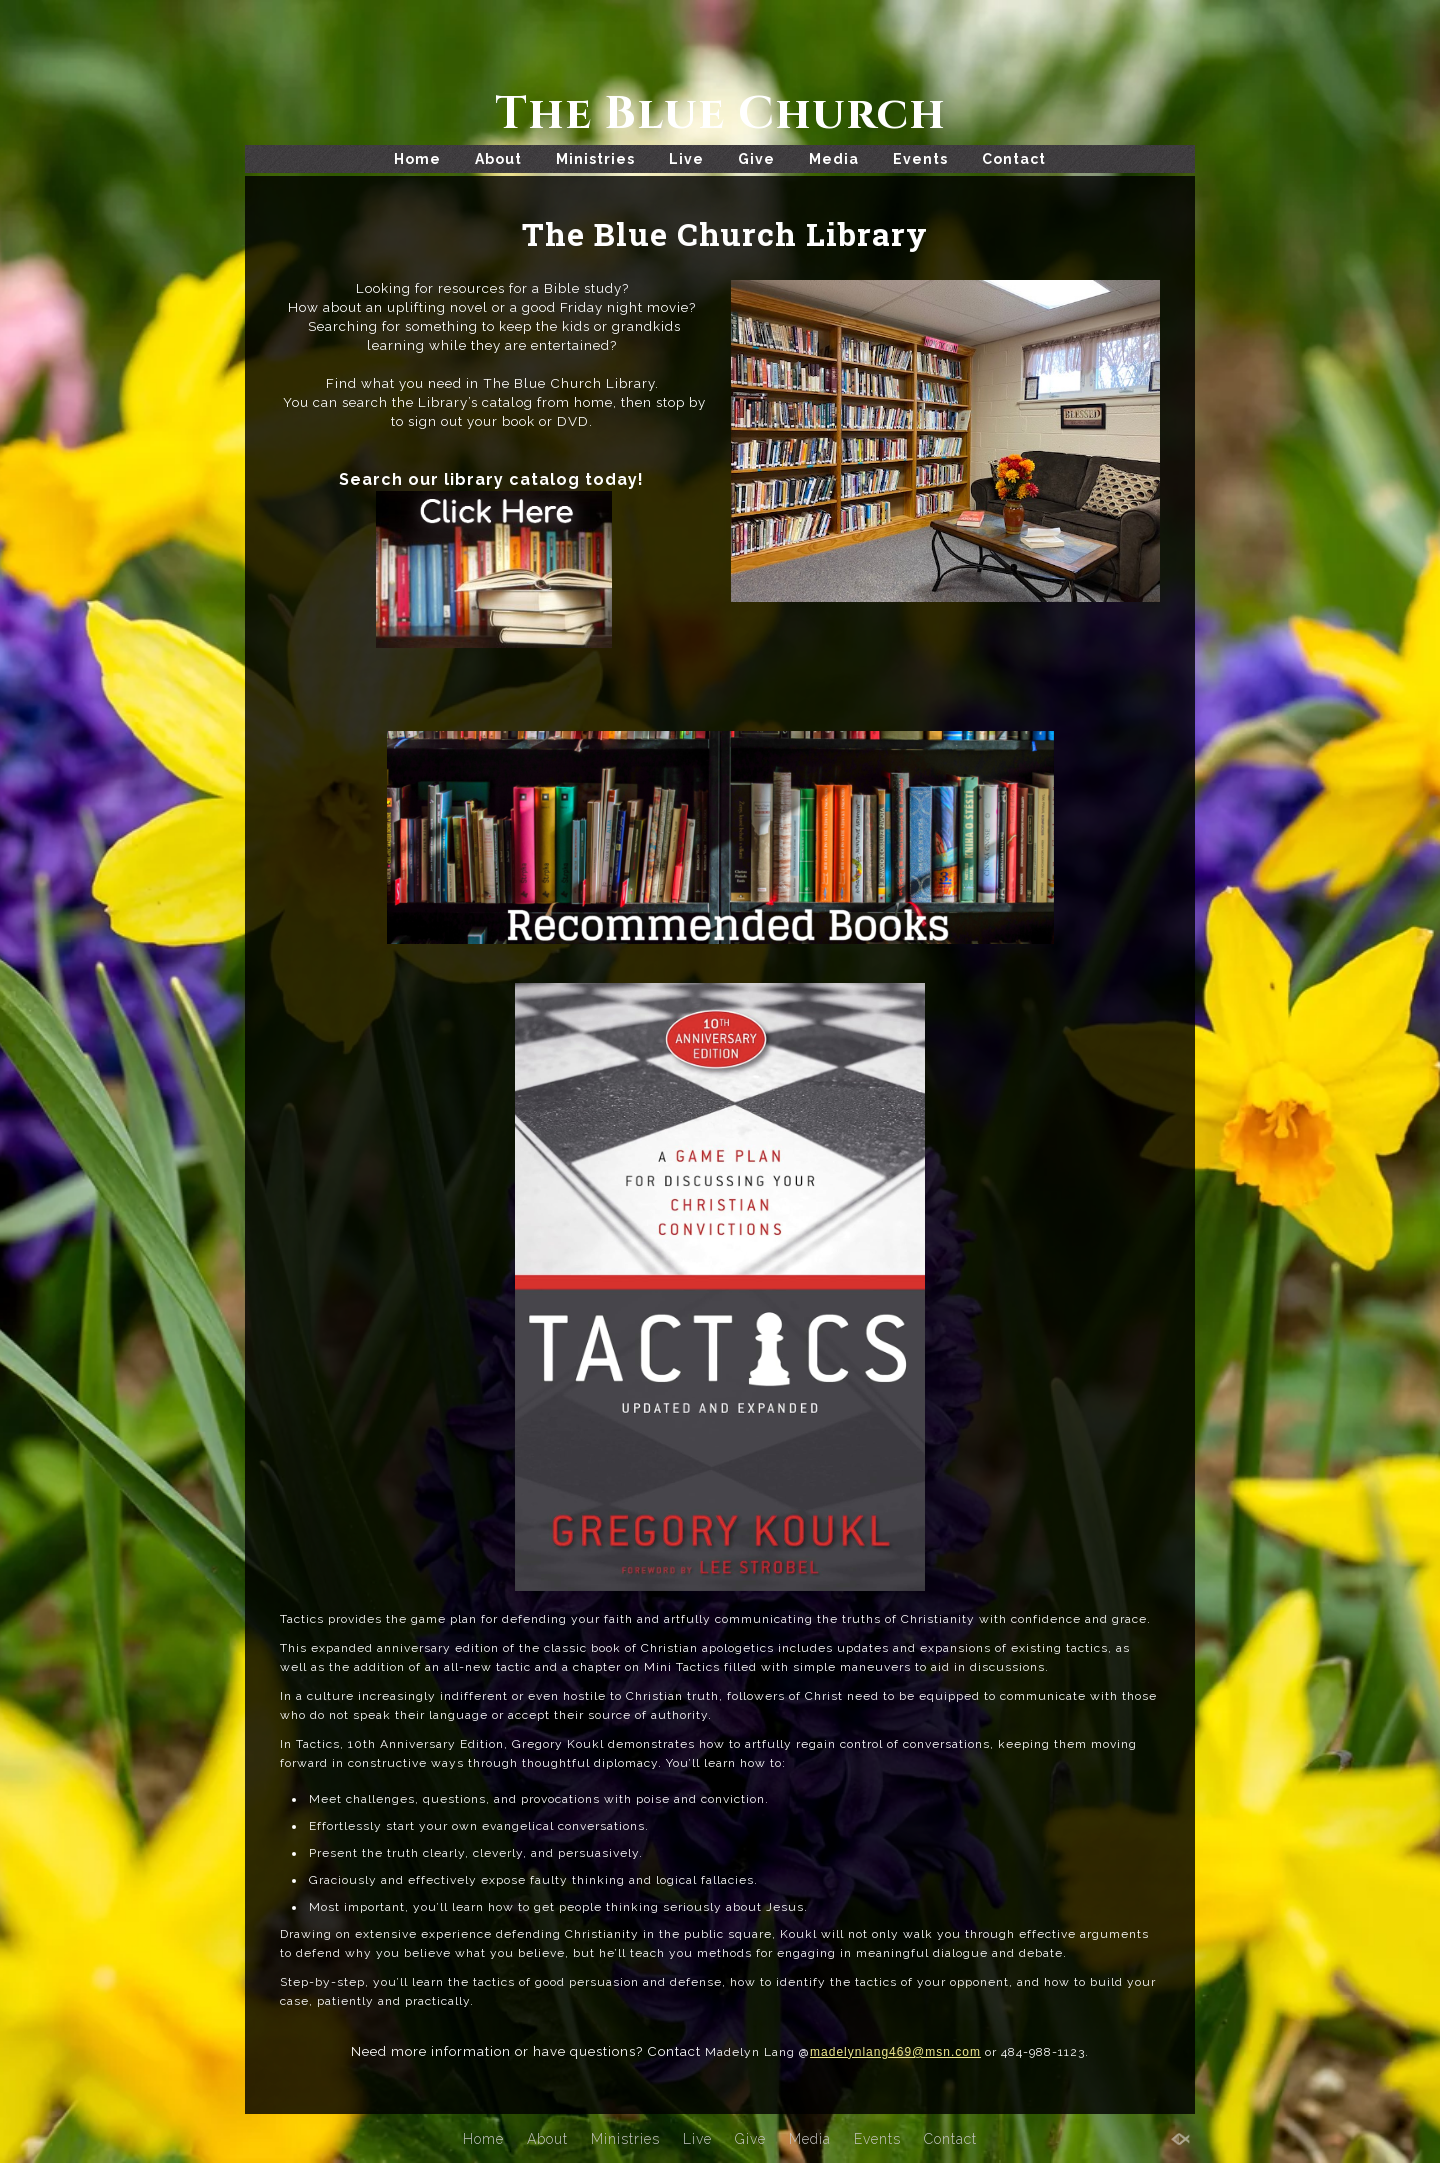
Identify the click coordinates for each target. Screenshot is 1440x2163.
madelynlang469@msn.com (895, 2051)
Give (756, 159)
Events (920, 159)
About (498, 159)
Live (686, 159)
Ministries (595, 159)
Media (834, 159)
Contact (1014, 159)
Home (417, 159)
